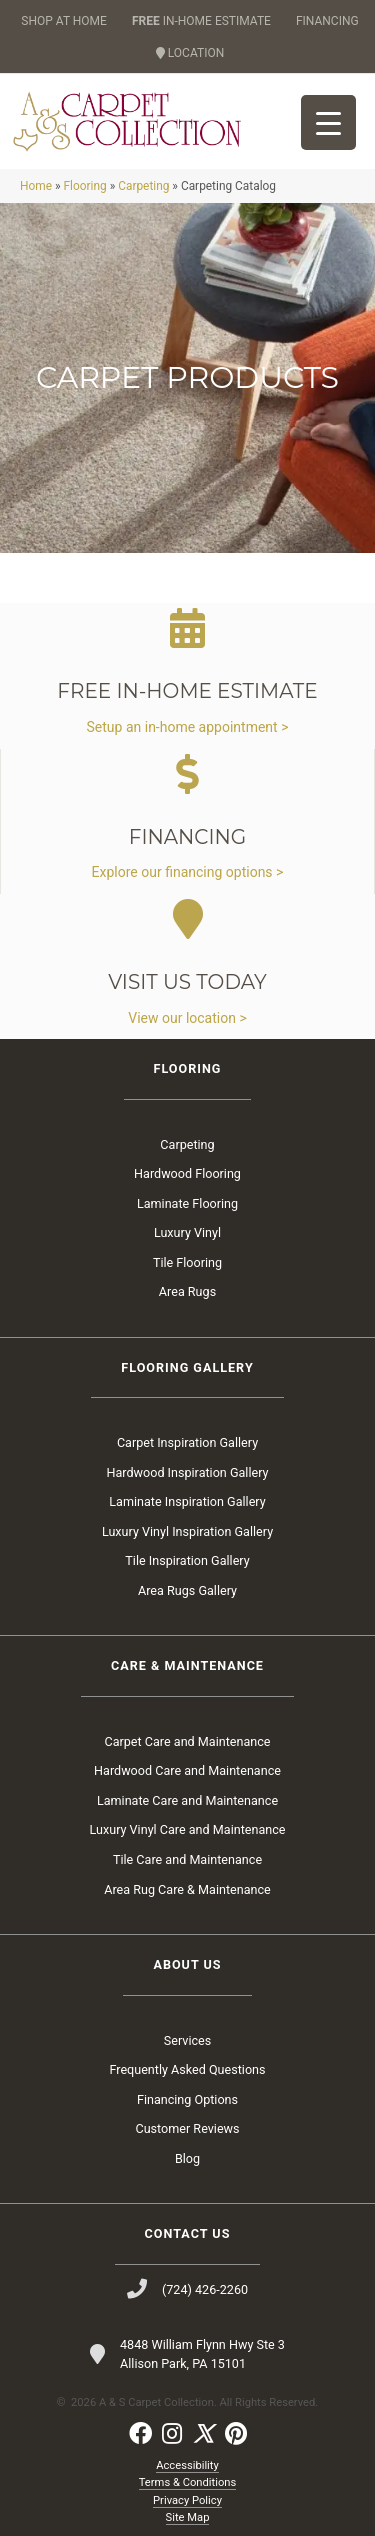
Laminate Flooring (187, 1203)
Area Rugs (187, 1291)
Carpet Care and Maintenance (187, 1741)
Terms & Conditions (188, 2482)
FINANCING (327, 21)
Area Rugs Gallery (187, 1590)
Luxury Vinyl (187, 1232)
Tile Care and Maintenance (187, 1859)
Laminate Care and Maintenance (187, 1800)
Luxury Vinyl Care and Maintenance (187, 1829)
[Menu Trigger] (328, 122)
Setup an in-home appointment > (188, 727)
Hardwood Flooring (187, 1173)
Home (36, 186)
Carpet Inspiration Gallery (187, 1442)
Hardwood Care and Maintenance (187, 1770)
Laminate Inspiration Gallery (187, 1501)
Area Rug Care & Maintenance (187, 1889)
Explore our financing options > (188, 872)
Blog (187, 2158)
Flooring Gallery (187, 1367)
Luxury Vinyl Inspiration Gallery (187, 1531)
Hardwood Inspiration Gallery (187, 1472)
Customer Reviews (187, 2128)
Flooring (84, 186)
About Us (187, 1964)
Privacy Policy (187, 2500)
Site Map (188, 2517)
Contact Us (188, 2233)
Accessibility (187, 2465)
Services (187, 2040)
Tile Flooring (187, 1262)
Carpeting (143, 186)
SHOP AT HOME (64, 21)
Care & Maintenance (187, 1665)
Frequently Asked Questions (187, 2069)
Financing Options (187, 2099)
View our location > (187, 1018)
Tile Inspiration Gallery (187, 1560)
